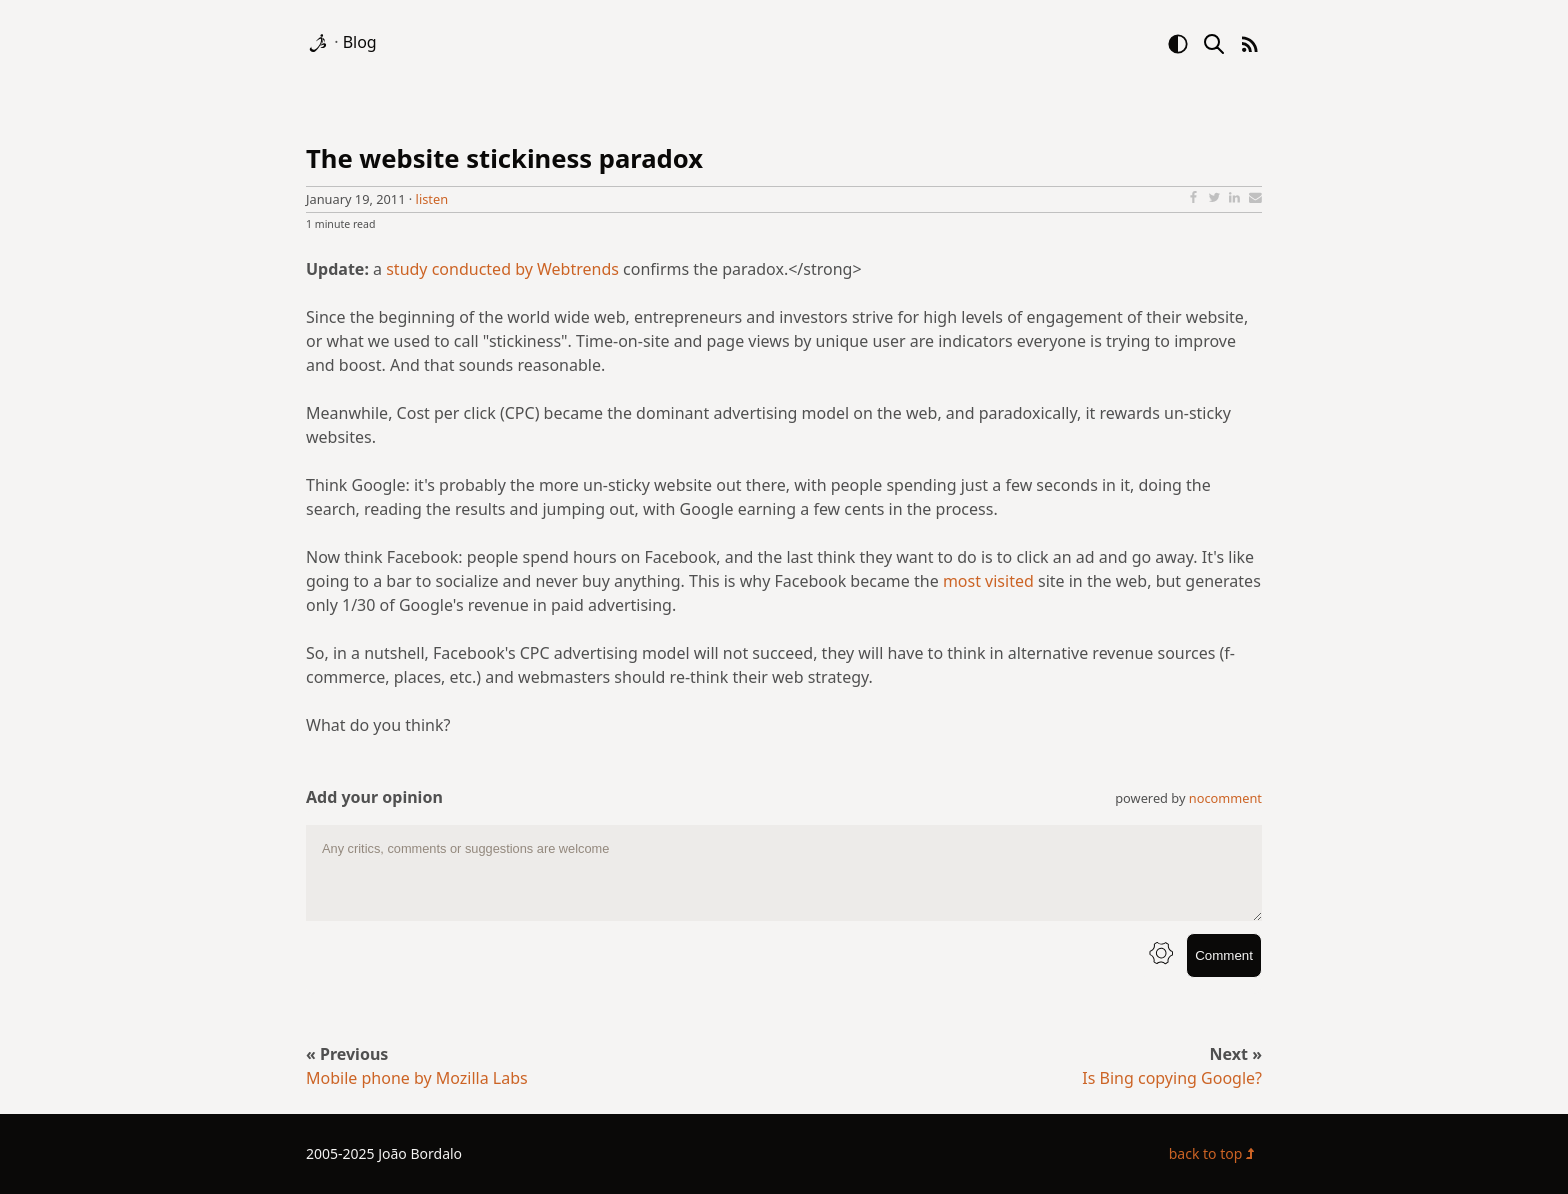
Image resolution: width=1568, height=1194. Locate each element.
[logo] (320, 42)
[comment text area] (784, 873)
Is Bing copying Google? (1172, 1078)
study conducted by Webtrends (502, 269)
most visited (988, 581)
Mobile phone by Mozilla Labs (417, 1078)
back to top (1215, 1153)
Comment (1224, 955)
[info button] (1161, 955)
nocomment (1225, 798)
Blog (360, 42)
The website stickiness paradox (504, 158)
